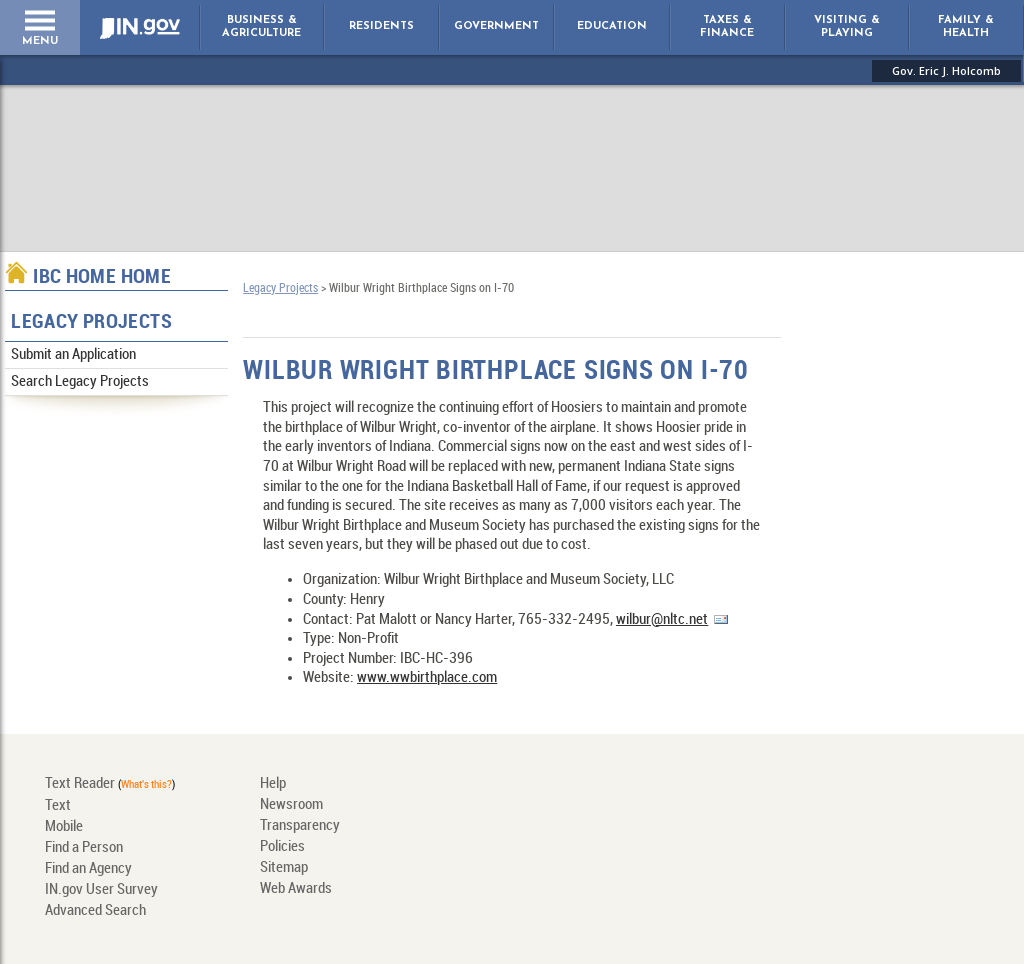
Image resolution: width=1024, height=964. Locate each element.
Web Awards (296, 889)
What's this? (146, 785)
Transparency (300, 826)
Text (58, 806)
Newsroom (291, 805)
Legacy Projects (91, 322)
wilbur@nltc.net (662, 620)
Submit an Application (73, 355)
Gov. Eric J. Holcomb (946, 70)
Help (273, 784)
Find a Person (84, 848)
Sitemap (284, 868)
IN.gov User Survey (101, 890)
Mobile (64, 827)
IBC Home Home (102, 277)
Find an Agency (88, 869)
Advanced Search (95, 911)
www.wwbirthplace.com (427, 678)
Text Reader (80, 784)
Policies (282, 847)
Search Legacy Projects (80, 382)
